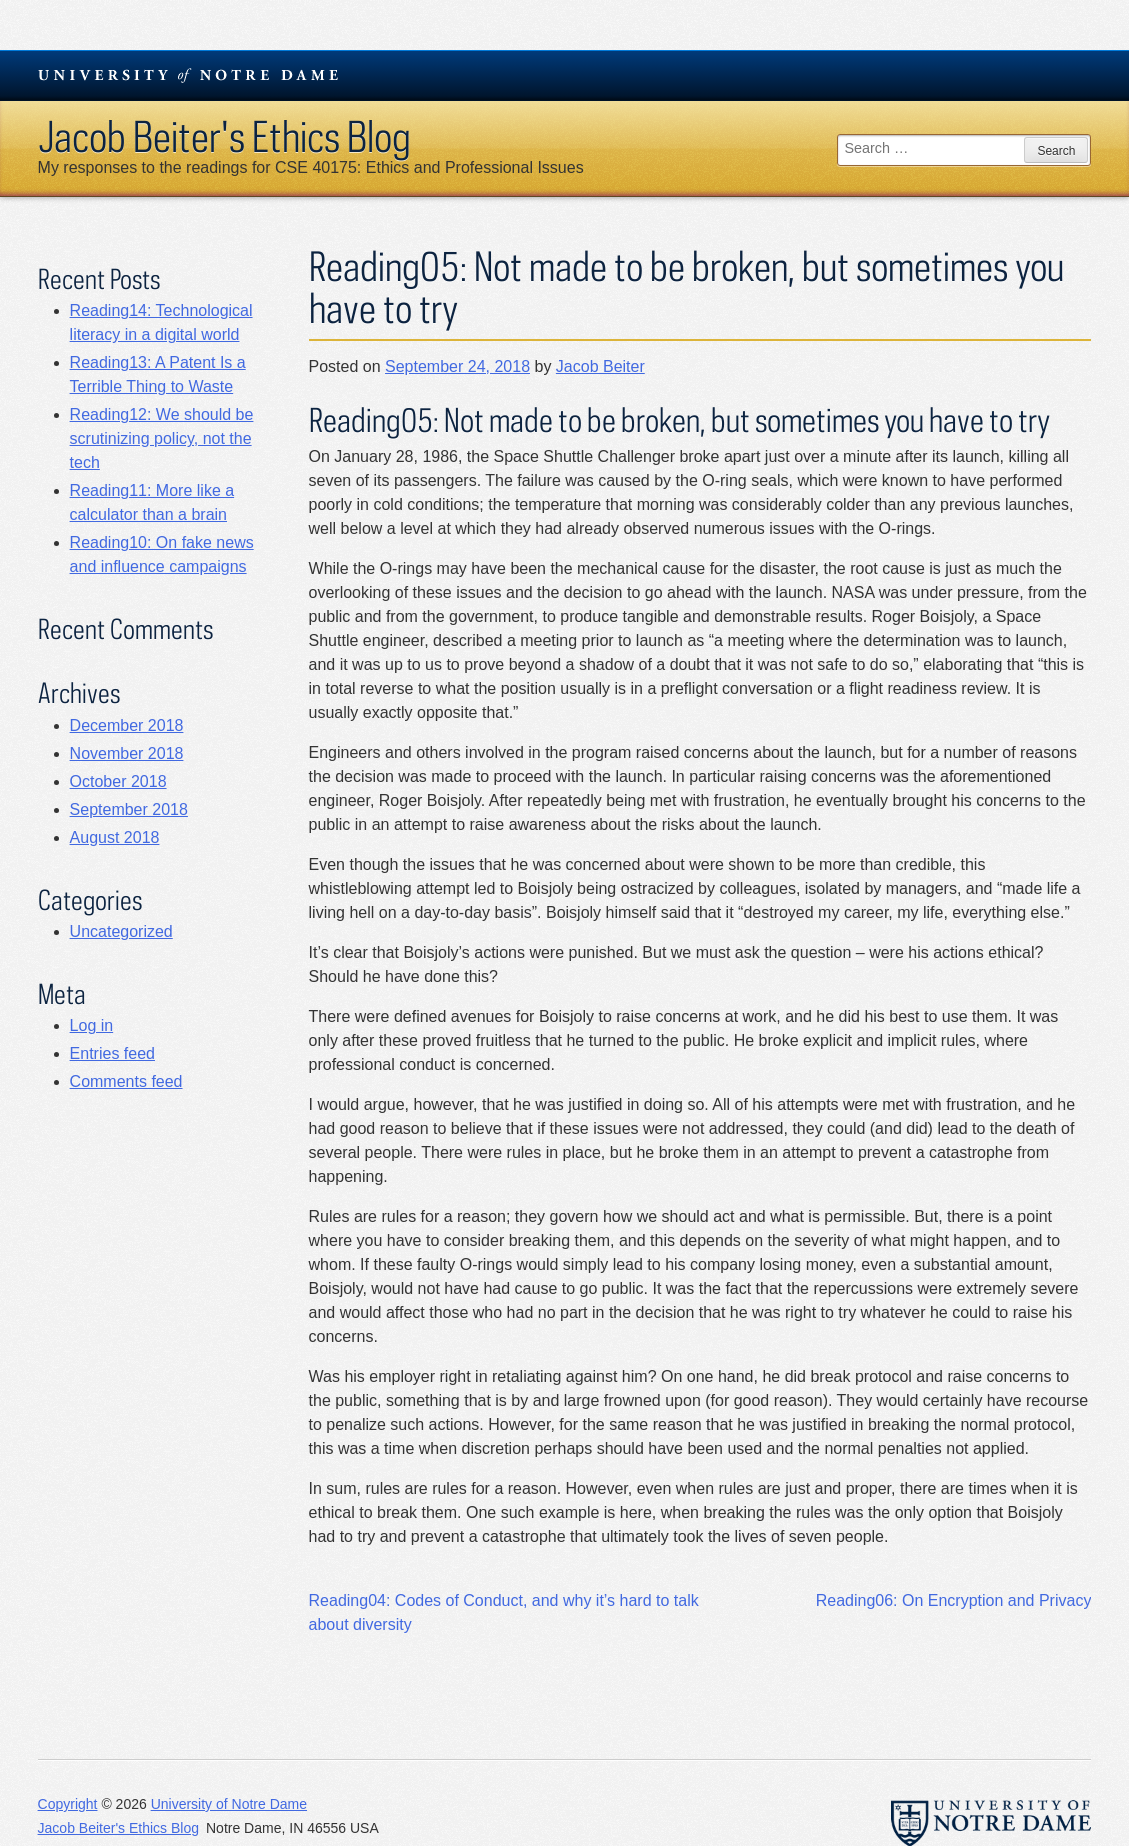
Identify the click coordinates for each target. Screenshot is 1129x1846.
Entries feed (112, 1053)
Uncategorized (121, 931)
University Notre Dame (188, 75)
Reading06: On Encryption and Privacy (954, 1600)
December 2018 (127, 725)
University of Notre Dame (229, 1804)
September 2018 (129, 809)
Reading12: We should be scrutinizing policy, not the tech (162, 438)
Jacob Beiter (600, 366)
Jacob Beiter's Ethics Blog (224, 136)
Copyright (68, 1804)
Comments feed (126, 1081)
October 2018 (118, 781)
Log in (92, 1025)
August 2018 (115, 837)
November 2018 (127, 753)
